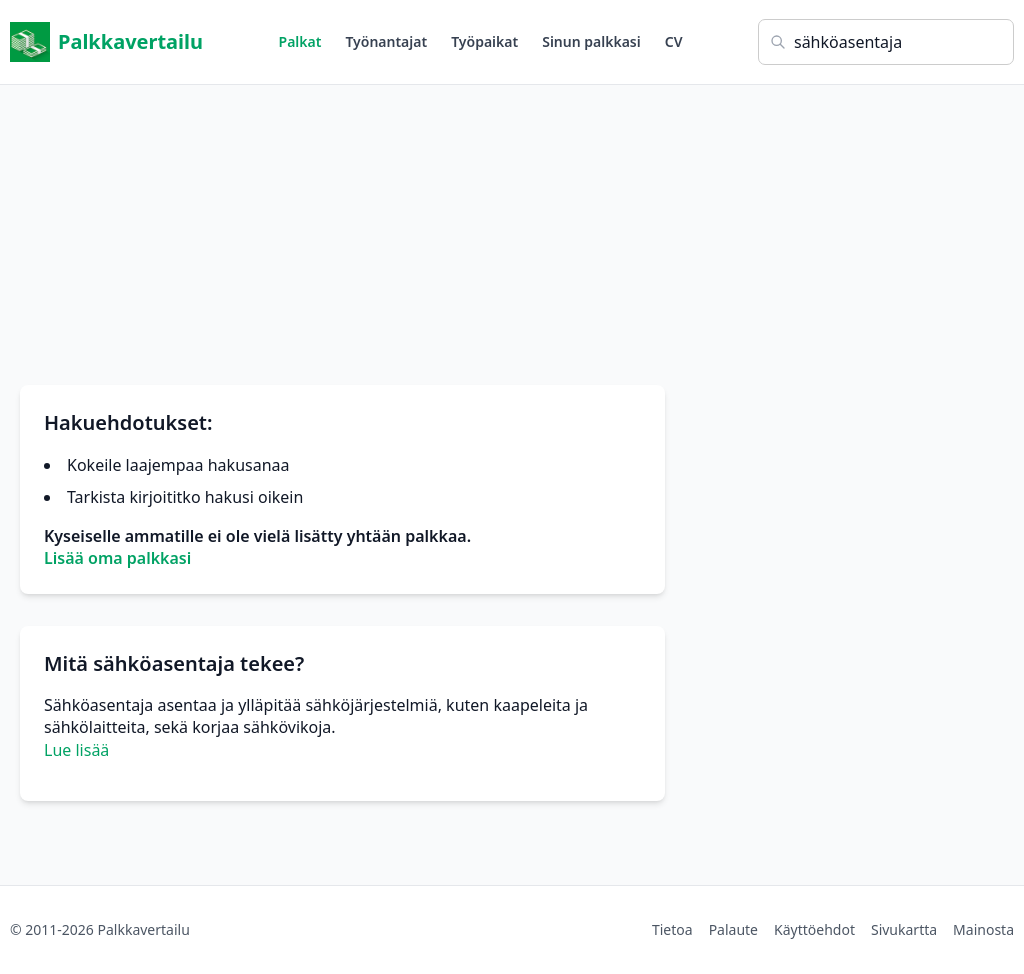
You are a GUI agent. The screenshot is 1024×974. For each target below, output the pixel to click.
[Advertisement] (512, 225)
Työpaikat (484, 41)
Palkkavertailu (106, 42)
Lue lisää (76, 750)
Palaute (733, 929)
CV (674, 41)
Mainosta (983, 929)
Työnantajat (386, 41)
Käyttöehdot (814, 929)
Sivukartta (904, 929)
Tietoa (672, 929)
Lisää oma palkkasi (117, 558)
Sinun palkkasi (591, 41)
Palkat (300, 41)
